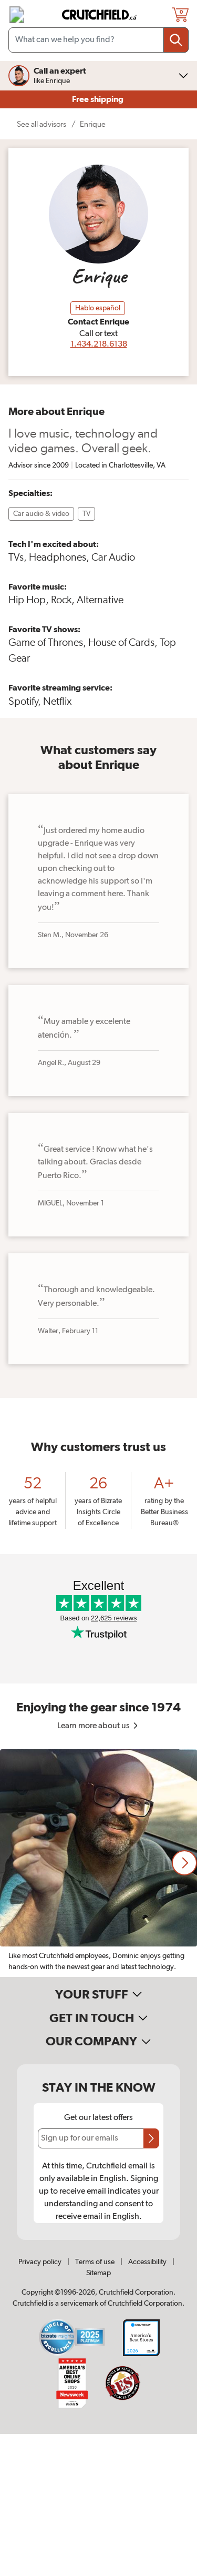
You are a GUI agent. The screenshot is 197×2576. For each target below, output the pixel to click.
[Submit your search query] (176, 40)
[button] (184, 1862)
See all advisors (41, 124)
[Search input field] (98, 40)
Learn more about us (98, 1726)
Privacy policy (39, 2262)
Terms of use (95, 2262)
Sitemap (98, 2273)
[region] (98, 1863)
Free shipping (98, 99)
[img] (16, 14)
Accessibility (147, 2262)
